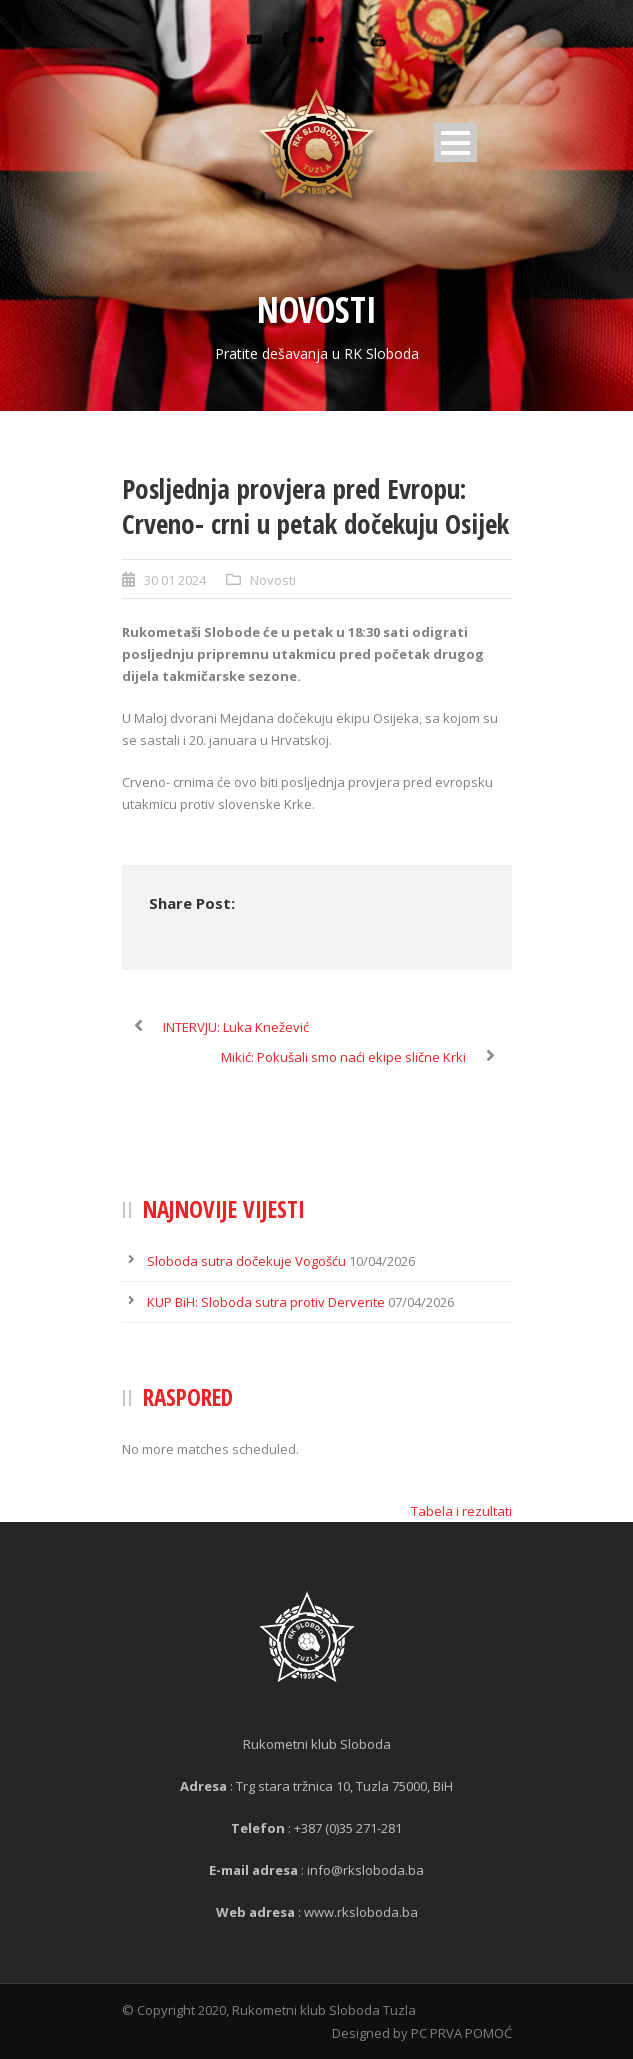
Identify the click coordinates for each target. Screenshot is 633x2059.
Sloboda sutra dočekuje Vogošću (246, 1261)
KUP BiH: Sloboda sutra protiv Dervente (266, 1302)
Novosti (273, 580)
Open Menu (455, 142)
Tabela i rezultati (461, 1511)
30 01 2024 (175, 580)
